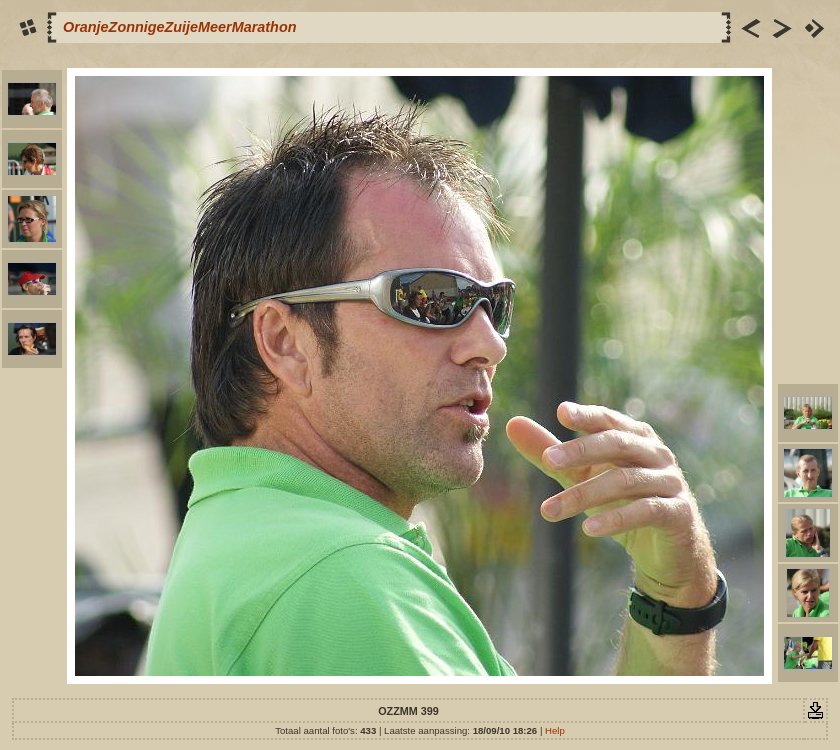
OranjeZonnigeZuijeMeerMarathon (179, 27)
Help (555, 730)
